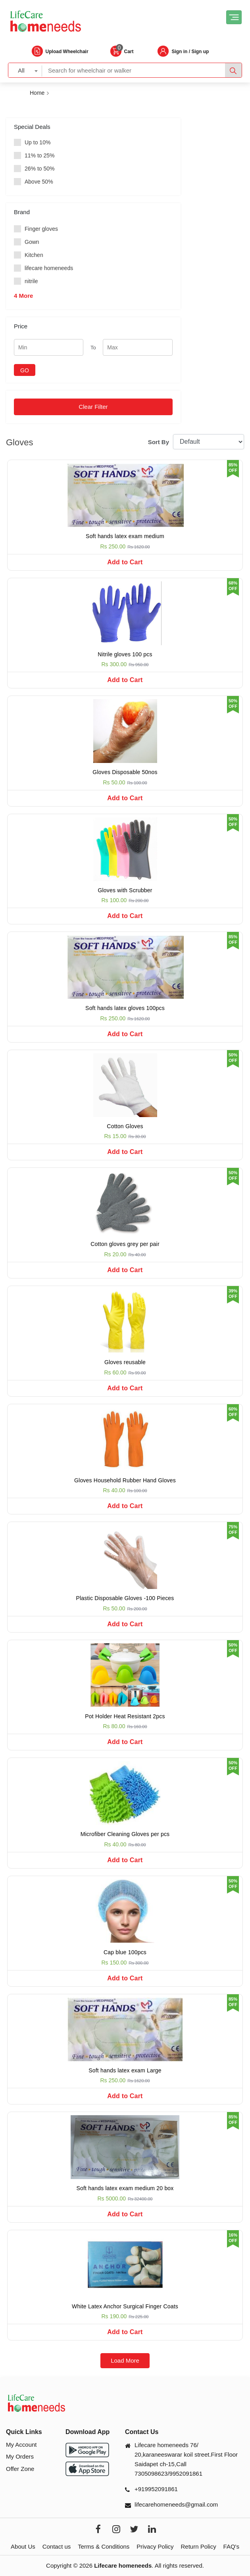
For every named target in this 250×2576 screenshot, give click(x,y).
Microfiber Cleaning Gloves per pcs (125, 1834)
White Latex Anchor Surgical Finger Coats (125, 2306)
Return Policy (198, 2546)
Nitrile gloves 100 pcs (125, 654)
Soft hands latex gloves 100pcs (125, 1008)
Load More (125, 2360)
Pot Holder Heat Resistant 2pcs (125, 1716)
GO (24, 370)
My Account (21, 2444)
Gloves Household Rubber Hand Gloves (125, 1480)
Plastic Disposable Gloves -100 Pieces (125, 1598)
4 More (23, 295)
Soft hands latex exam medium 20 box (124, 2188)
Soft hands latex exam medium (125, 536)
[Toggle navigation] (234, 17)
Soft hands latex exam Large (125, 2070)
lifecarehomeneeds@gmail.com (176, 2504)
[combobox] (25, 70)
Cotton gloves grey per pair (125, 1244)
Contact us (56, 2546)
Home (37, 93)
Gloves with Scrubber (125, 890)
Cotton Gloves (125, 1126)
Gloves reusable (125, 1362)
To (93, 348)
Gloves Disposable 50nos (124, 772)
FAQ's (231, 2546)
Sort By (158, 442)
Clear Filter (93, 406)
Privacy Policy (155, 2546)
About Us (23, 2546)
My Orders (20, 2456)
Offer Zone (20, 2468)
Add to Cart (124, 562)
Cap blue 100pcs (125, 1952)
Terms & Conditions (103, 2546)
